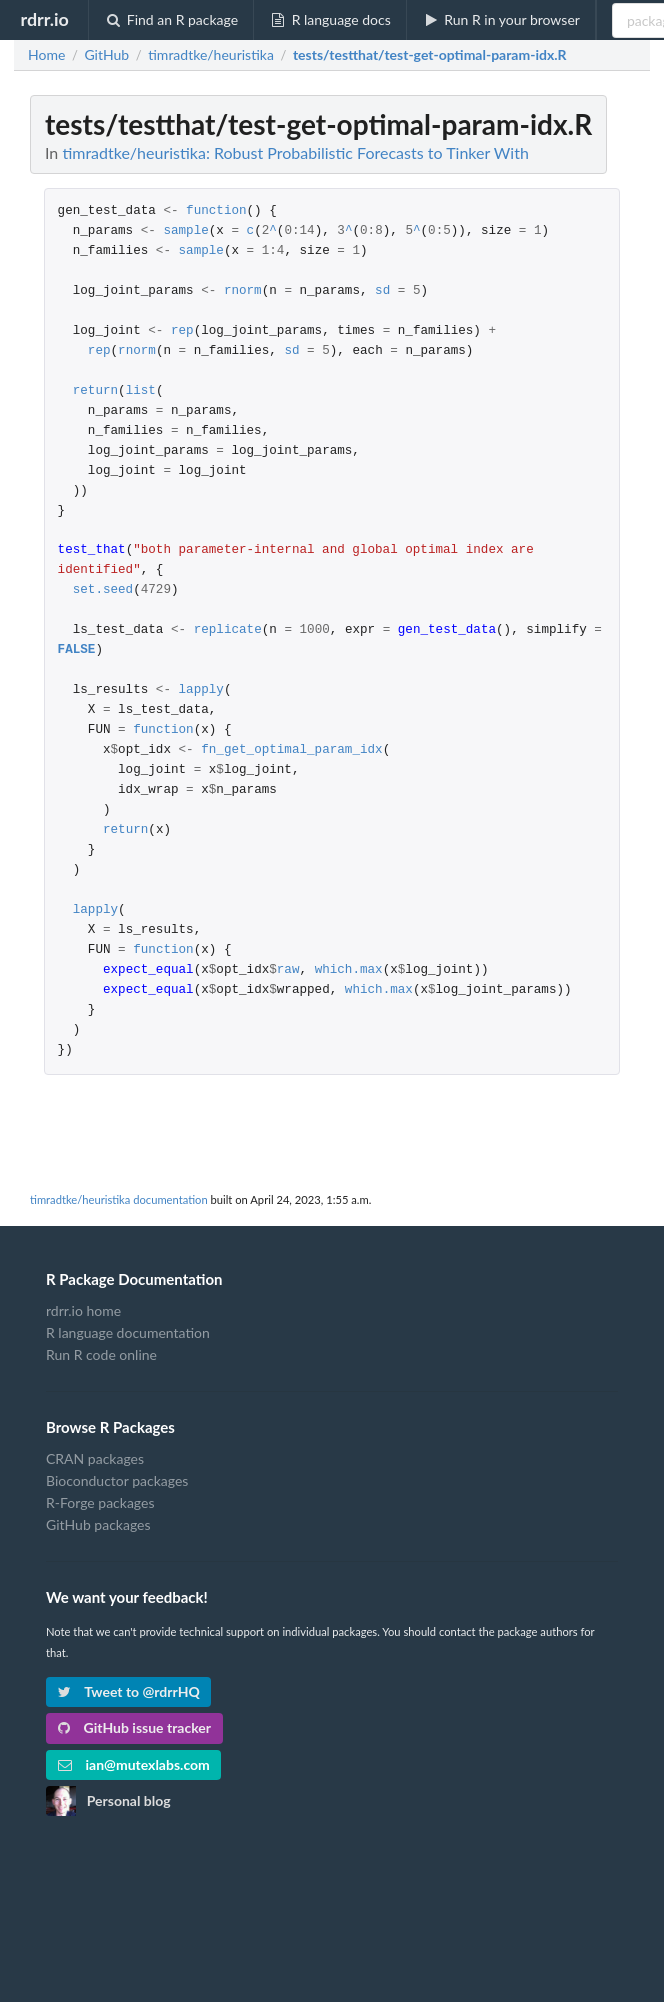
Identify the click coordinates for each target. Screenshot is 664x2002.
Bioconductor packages (117, 1480)
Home (46, 55)
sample (185, 231)
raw (288, 970)
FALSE (77, 650)
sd (382, 291)
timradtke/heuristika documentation (119, 1199)
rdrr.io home (83, 1311)
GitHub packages (98, 1524)
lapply (201, 690)
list (141, 391)
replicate (228, 630)
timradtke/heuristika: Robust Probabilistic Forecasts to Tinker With (295, 152)
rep (182, 331)
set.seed (103, 590)
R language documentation (128, 1332)
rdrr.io (44, 19)
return (95, 391)
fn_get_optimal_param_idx (291, 750)
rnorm (243, 291)
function (216, 211)
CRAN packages (95, 1459)
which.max (349, 970)
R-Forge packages (100, 1502)
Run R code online (101, 1354)
